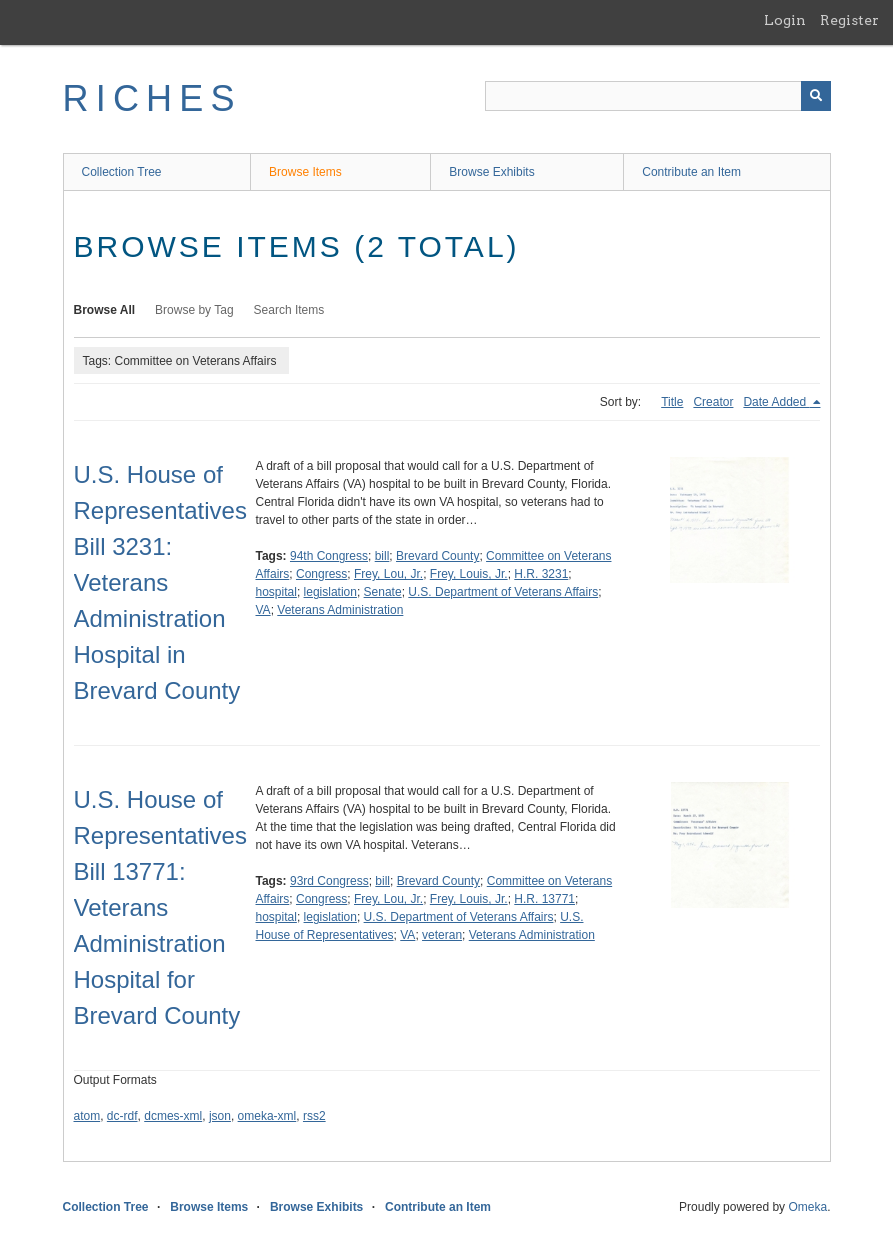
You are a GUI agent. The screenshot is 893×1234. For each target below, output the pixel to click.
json (220, 1116)
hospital (276, 592)
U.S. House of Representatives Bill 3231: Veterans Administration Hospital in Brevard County (160, 582)
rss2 (314, 1116)
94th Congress (329, 556)
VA (263, 610)
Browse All (105, 310)
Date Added (776, 402)
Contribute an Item (691, 172)
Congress (321, 574)
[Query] (658, 96)
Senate (383, 592)
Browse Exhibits (491, 172)
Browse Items (305, 172)
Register (849, 20)
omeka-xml (267, 1116)
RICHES (152, 98)
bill (382, 556)
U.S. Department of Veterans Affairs (503, 592)
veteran (442, 935)
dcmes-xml (173, 1116)
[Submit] (816, 96)
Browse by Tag (194, 310)
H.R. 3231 (541, 574)
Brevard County (437, 556)
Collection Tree (122, 172)
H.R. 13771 (544, 899)
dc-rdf (122, 1116)
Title (672, 402)
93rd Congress (329, 881)
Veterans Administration (340, 610)
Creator (713, 402)
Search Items (289, 310)
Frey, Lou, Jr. (388, 574)
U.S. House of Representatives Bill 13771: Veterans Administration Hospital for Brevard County (160, 907)
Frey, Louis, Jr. (469, 574)
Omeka (807, 1207)
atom (87, 1116)
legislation (330, 592)
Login (785, 20)
